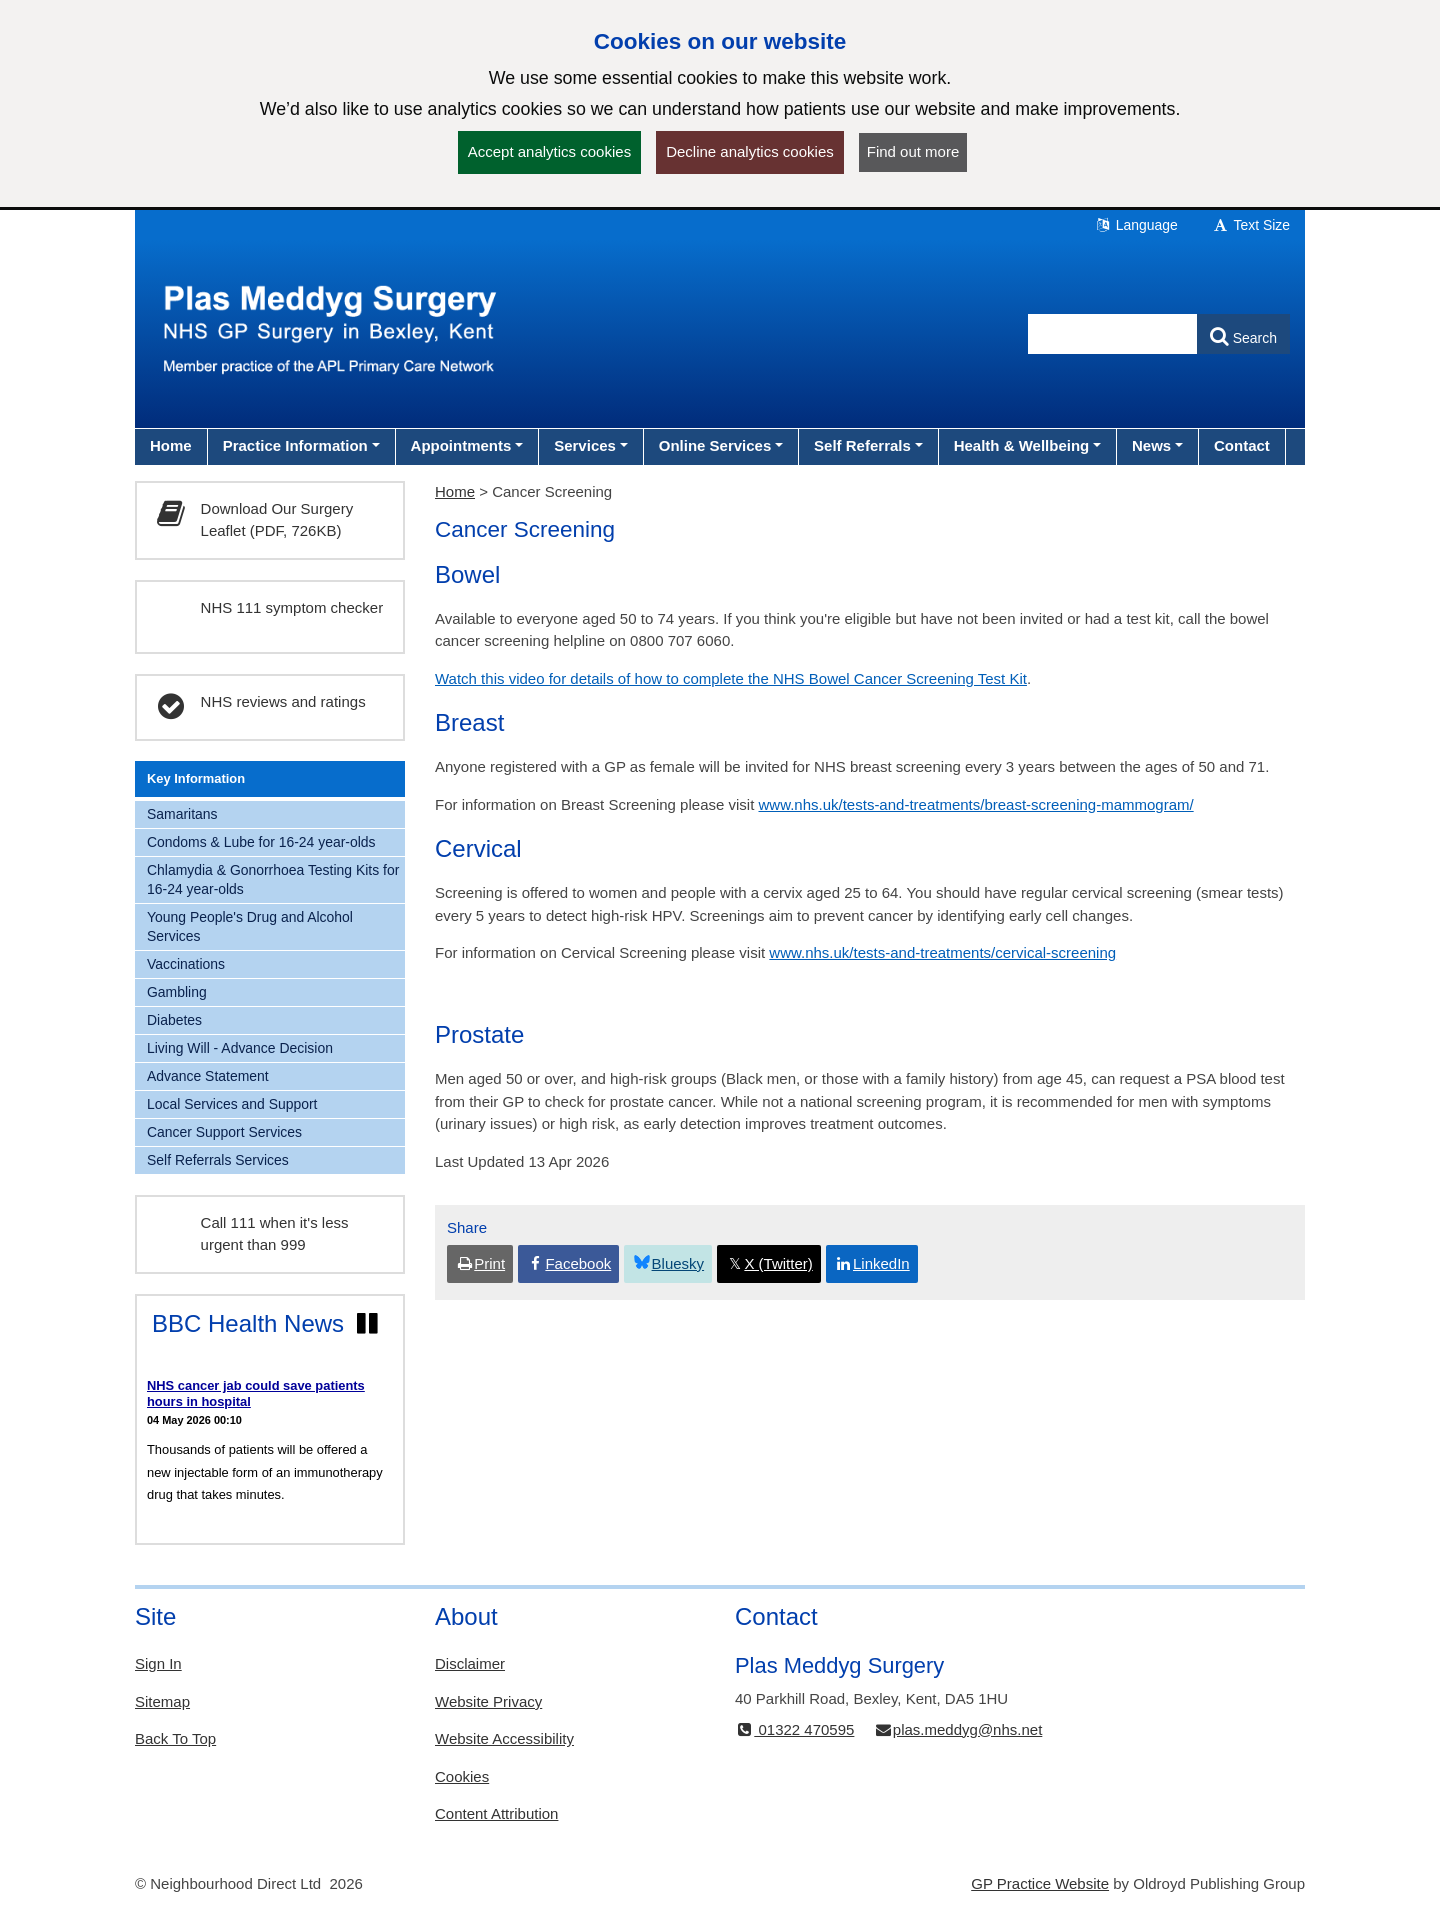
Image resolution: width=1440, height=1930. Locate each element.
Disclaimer (470, 1663)
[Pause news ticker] (367, 1324)
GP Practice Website (1040, 1883)
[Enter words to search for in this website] (1113, 334)
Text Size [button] (1251, 225)
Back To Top (175, 1738)
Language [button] (1136, 225)
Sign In (158, 1663)
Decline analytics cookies (750, 151)
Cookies (462, 1776)
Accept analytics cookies (549, 151)
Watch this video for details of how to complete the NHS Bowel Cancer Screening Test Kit (731, 678)
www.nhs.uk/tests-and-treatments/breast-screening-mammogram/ (976, 804)
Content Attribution (496, 1813)
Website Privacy (488, 1701)
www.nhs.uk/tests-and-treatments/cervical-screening (942, 952)
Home (455, 491)
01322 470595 (794, 1729)
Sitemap (162, 1701)
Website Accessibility (504, 1738)
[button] (301, 446)
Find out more (913, 151)
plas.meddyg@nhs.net (958, 1729)
